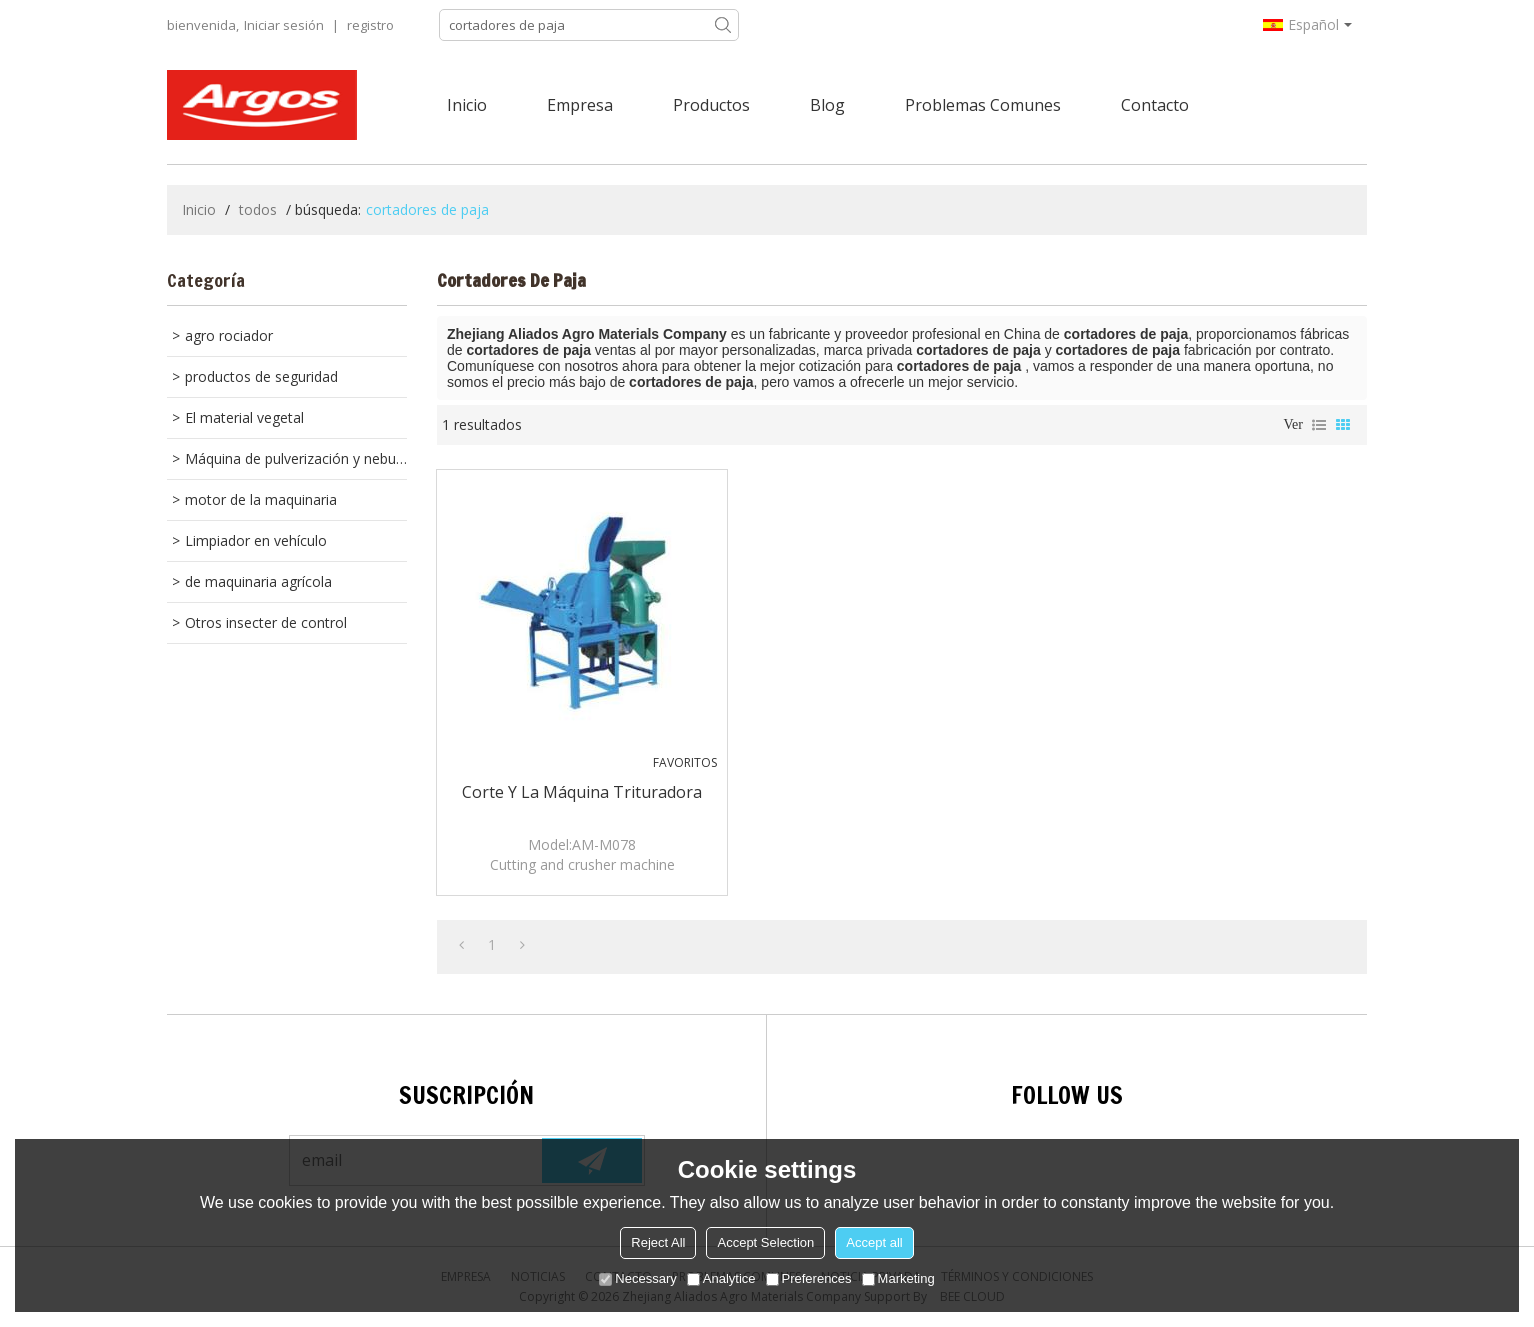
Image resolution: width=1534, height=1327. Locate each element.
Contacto (1155, 105)
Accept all (874, 1242)
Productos (711, 105)
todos (258, 209)
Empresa (580, 105)
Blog (827, 105)
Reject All (658, 1242)
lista (1319, 425)
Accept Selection (765, 1242)
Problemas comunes (983, 105)
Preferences (809, 1278)
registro (370, 25)
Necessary (637, 1278)
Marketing (898, 1278)
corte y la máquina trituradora (582, 792)
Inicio (467, 105)
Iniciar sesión (284, 25)
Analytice (721, 1278)
